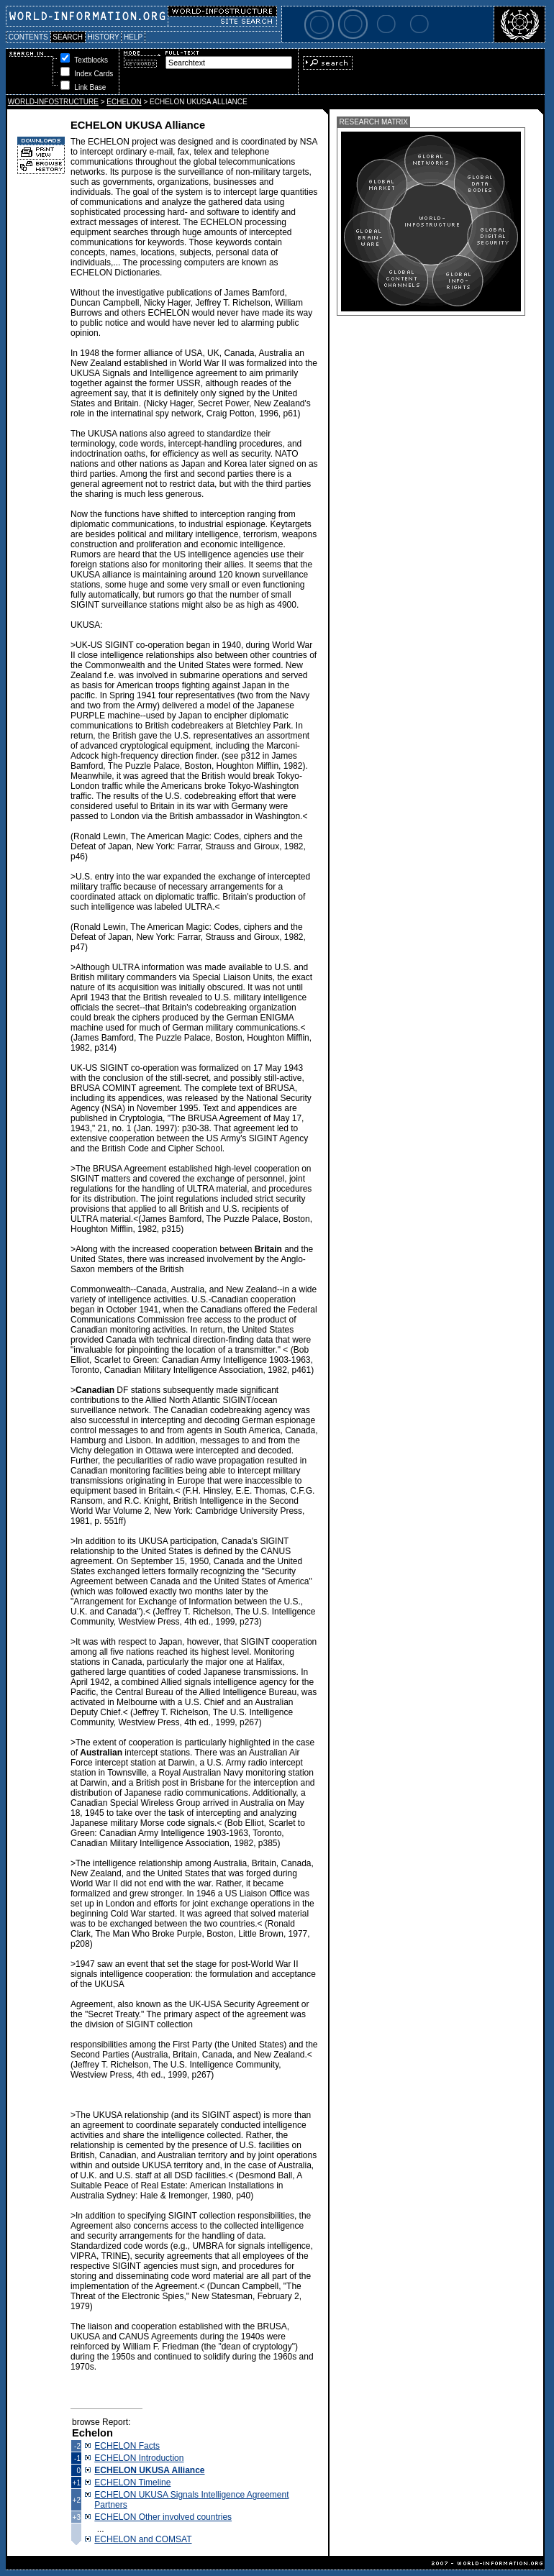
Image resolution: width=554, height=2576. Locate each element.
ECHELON (123, 102)
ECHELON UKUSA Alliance (149, 2470)
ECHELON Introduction (138, 2458)
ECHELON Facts (127, 2446)
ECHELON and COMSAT (142, 2539)
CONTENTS (28, 37)
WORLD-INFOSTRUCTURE (53, 102)
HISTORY (103, 37)
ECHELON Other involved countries (163, 2517)
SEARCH (68, 37)
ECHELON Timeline (132, 2482)
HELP (133, 37)
